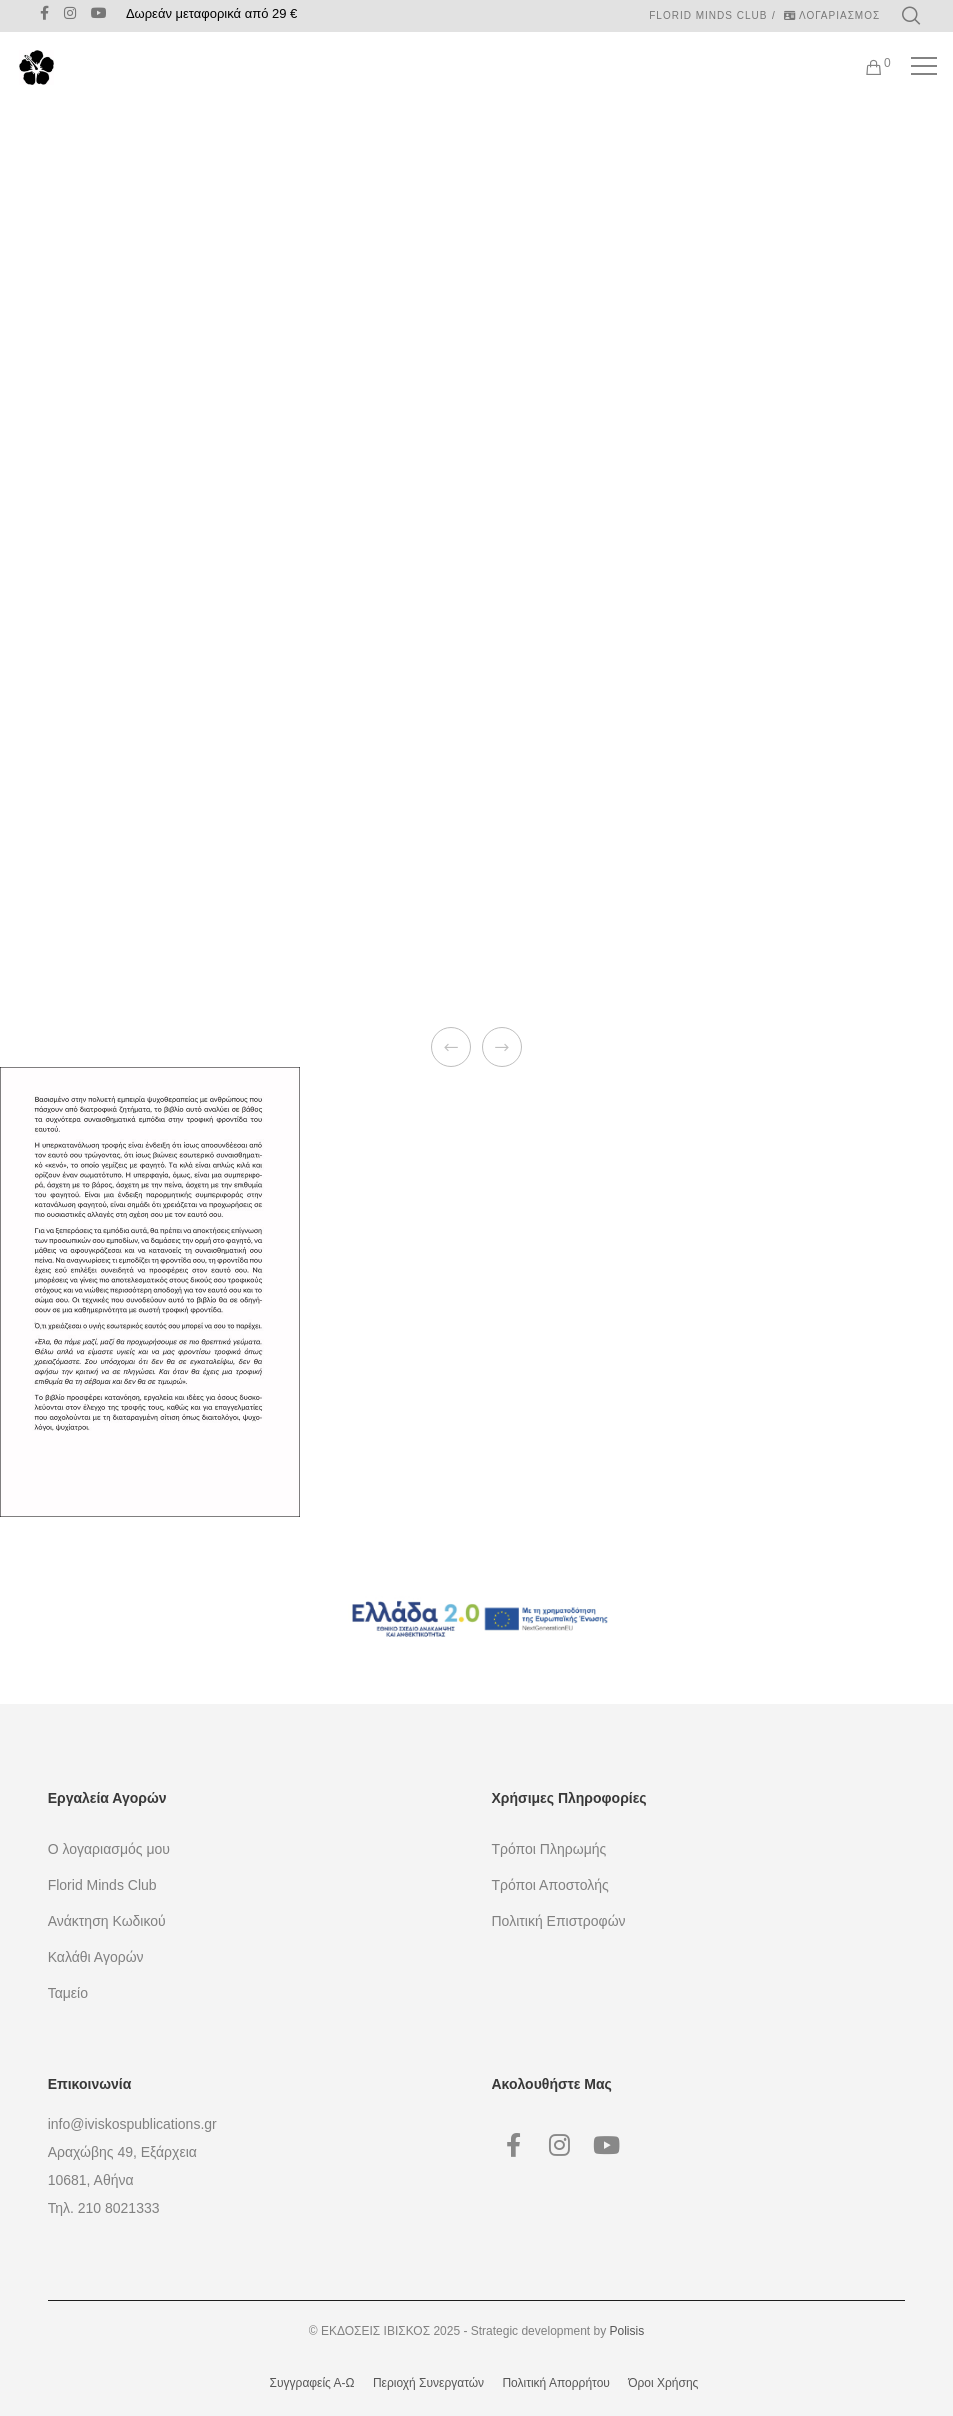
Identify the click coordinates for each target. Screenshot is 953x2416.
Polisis (627, 2331)
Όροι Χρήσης (663, 2383)
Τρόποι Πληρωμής (549, 1849)
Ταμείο (68, 1993)
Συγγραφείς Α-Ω (312, 2383)
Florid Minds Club (708, 15)
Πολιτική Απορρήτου (555, 2383)
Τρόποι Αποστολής (550, 1885)
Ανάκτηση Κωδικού (107, 1921)
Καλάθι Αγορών (96, 1957)
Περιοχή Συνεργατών (428, 2383)
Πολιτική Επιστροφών (559, 1921)
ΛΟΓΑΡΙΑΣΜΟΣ (832, 15)
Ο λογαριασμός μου (109, 1849)
